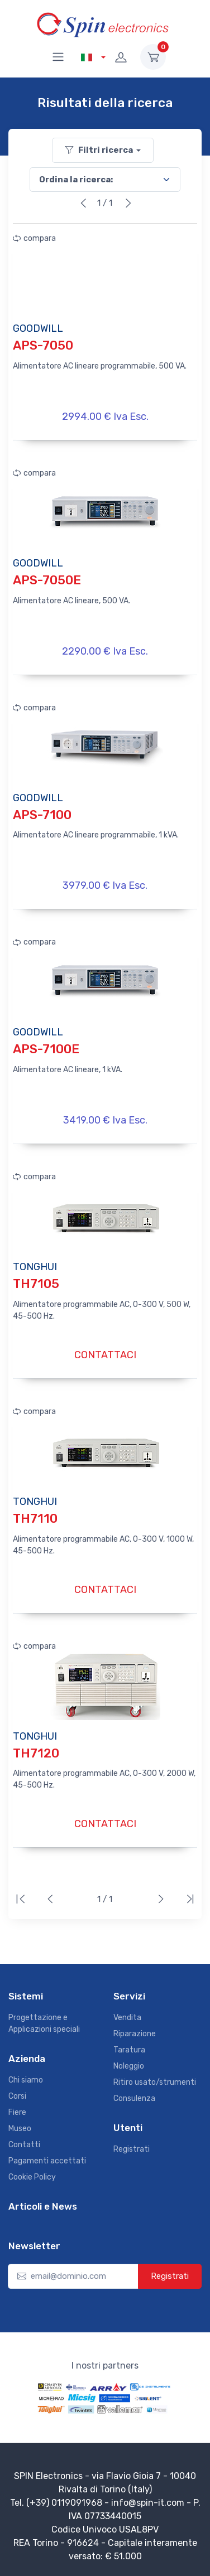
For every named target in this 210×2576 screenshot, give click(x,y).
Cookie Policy (32, 2177)
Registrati (131, 2149)
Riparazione (134, 2033)
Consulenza (134, 2098)
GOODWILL (38, 328)
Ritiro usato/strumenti (154, 2082)
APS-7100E (46, 1049)
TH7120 (36, 1753)
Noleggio (128, 2066)
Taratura (129, 2050)
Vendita (127, 2017)
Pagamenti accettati (47, 2161)
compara (34, 238)
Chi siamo (25, 2080)
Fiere (17, 2112)
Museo (19, 2128)
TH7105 (36, 1283)
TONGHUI (35, 1267)
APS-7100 (42, 814)
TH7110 (35, 1518)
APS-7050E (47, 580)
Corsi (17, 2096)
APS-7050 (43, 345)
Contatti (24, 2144)
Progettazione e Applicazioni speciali (44, 2023)
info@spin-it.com (147, 2502)
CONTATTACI (105, 1355)
